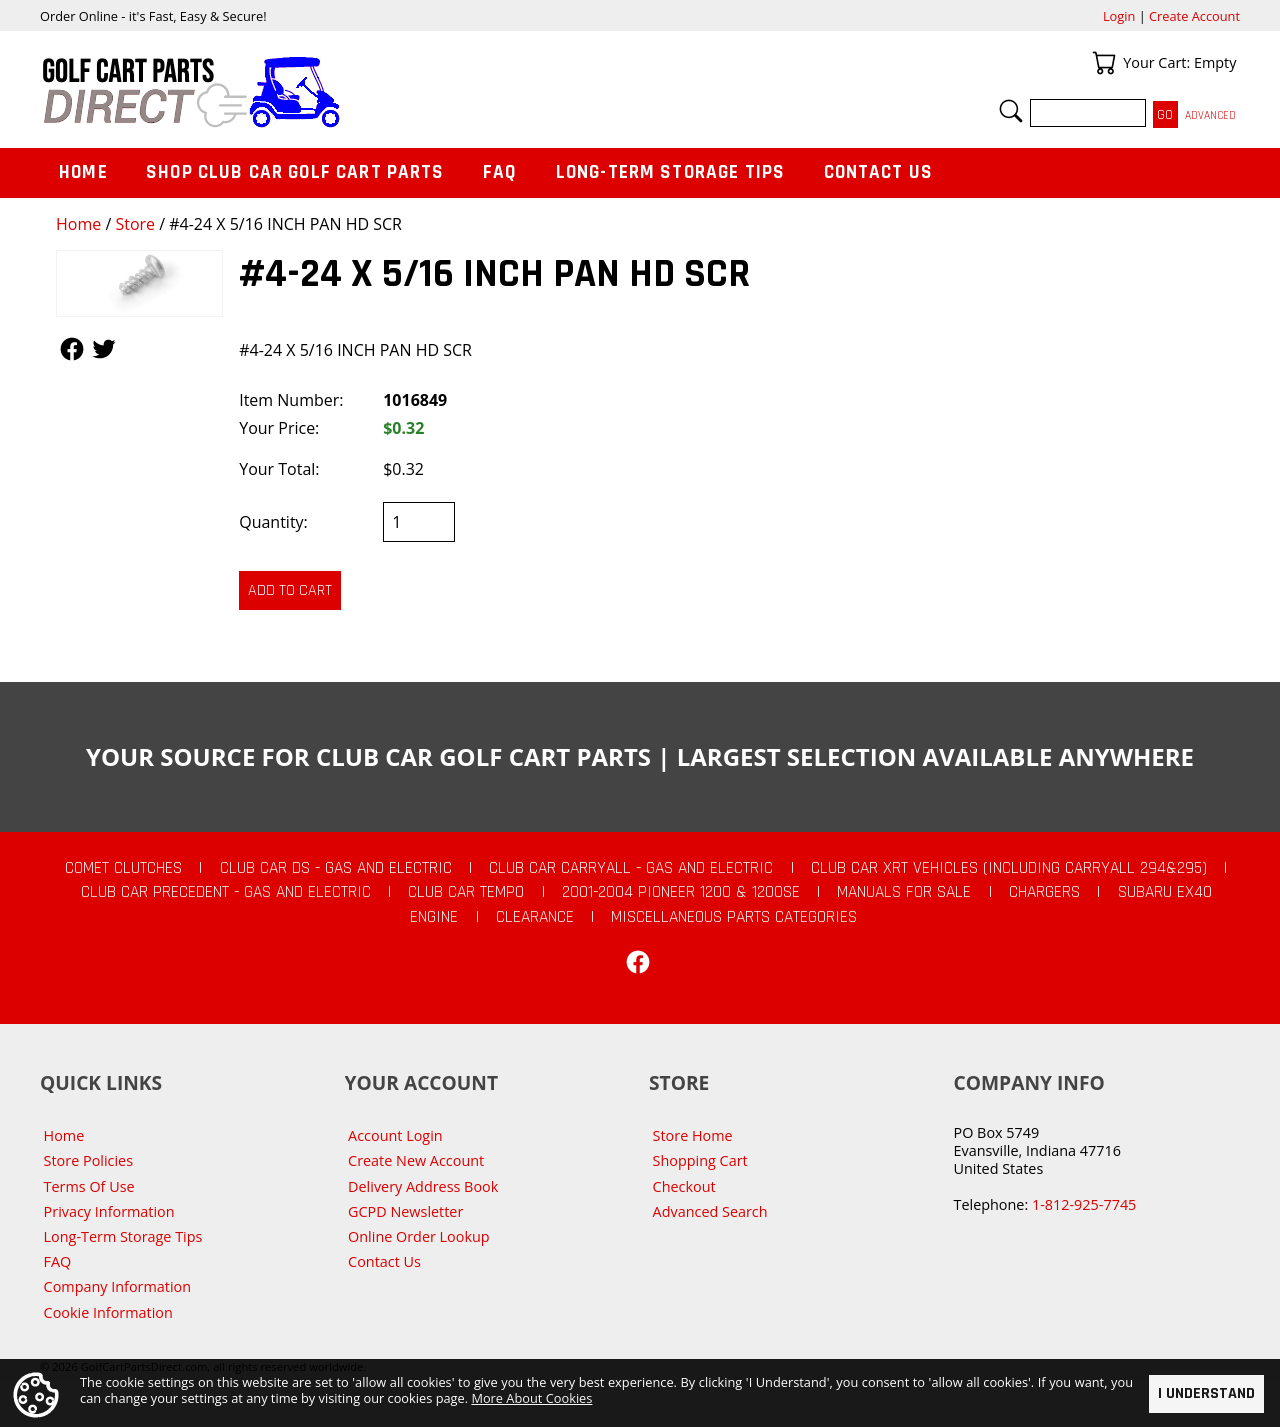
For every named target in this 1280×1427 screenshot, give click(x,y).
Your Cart (1104, 63)
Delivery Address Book (423, 1186)
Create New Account (416, 1160)
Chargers (1044, 892)
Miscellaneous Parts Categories (734, 917)
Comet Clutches (123, 868)
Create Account (1194, 16)
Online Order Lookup (419, 1236)
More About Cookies (531, 1398)
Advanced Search (710, 1211)
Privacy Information (109, 1211)
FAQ (500, 172)
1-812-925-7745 (1084, 1204)
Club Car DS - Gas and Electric (336, 868)
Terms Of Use (89, 1186)
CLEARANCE (535, 917)
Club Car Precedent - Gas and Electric (226, 892)
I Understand (1206, 1393)
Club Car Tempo (466, 892)
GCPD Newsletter (405, 1211)
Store (135, 224)
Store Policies (88, 1160)
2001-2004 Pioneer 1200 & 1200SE (681, 892)
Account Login (395, 1135)
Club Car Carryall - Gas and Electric (631, 868)
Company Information (117, 1286)
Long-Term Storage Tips (670, 172)
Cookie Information (108, 1312)
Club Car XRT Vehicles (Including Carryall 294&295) (1009, 868)
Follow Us (72, 349)
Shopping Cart (700, 1160)
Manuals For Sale (904, 892)
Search (1011, 111)
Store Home (693, 1135)
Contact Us (879, 172)
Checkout (684, 1186)
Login (1119, 16)
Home (78, 224)
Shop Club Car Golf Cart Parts (295, 172)
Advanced (1210, 115)
